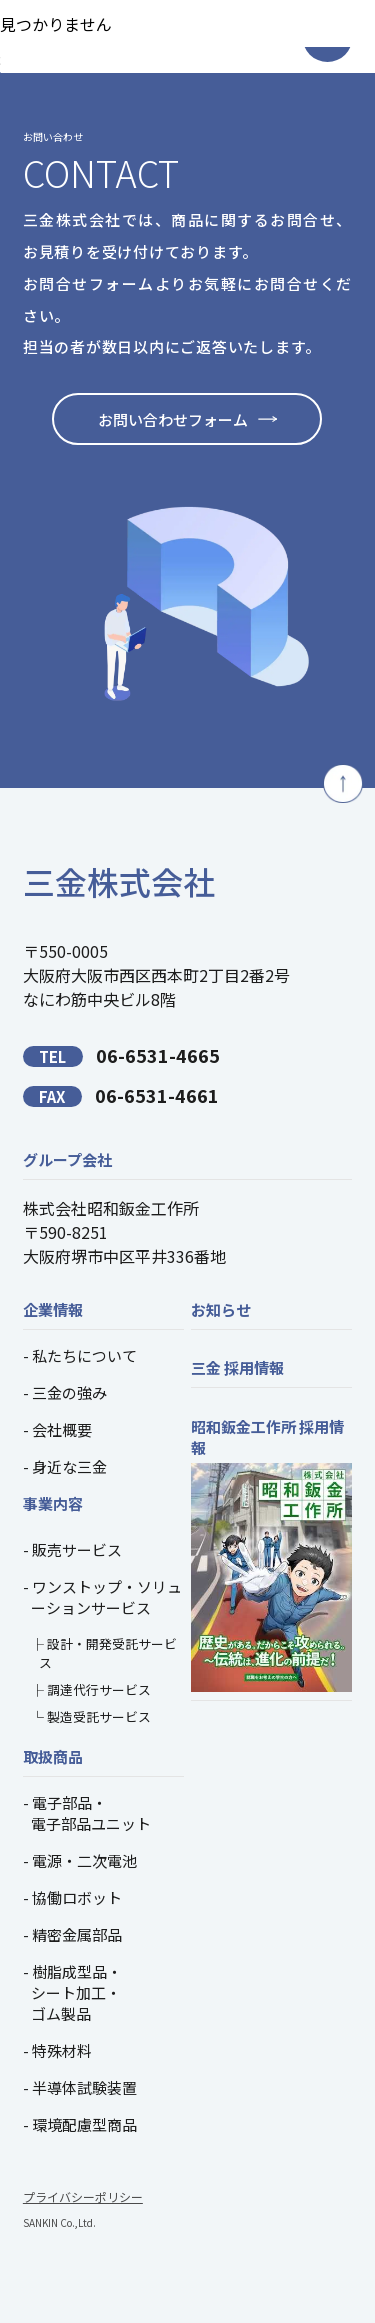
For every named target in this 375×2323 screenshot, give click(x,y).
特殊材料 (62, 2050)
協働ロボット (77, 1897)
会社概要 (62, 1429)
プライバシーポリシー (83, 2196)
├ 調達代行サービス (91, 1689)
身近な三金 (69, 1466)
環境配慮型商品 (84, 2124)
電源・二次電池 (84, 1860)
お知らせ (221, 1309)
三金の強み (69, 1392)
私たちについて (84, 1355)
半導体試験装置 (84, 2087)
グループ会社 (67, 1159)
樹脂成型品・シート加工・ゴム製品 (76, 1992)
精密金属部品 (77, 1934)
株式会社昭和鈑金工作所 (111, 1208)
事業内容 (53, 1503)
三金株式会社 (119, 881)
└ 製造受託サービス (91, 1716)
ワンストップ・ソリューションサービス (106, 1597)
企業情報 (53, 1309)
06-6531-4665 (121, 1055)
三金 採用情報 (237, 1367)
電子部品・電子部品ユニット (91, 1813)
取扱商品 (53, 1756)
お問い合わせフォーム (173, 419)
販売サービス (77, 1549)
